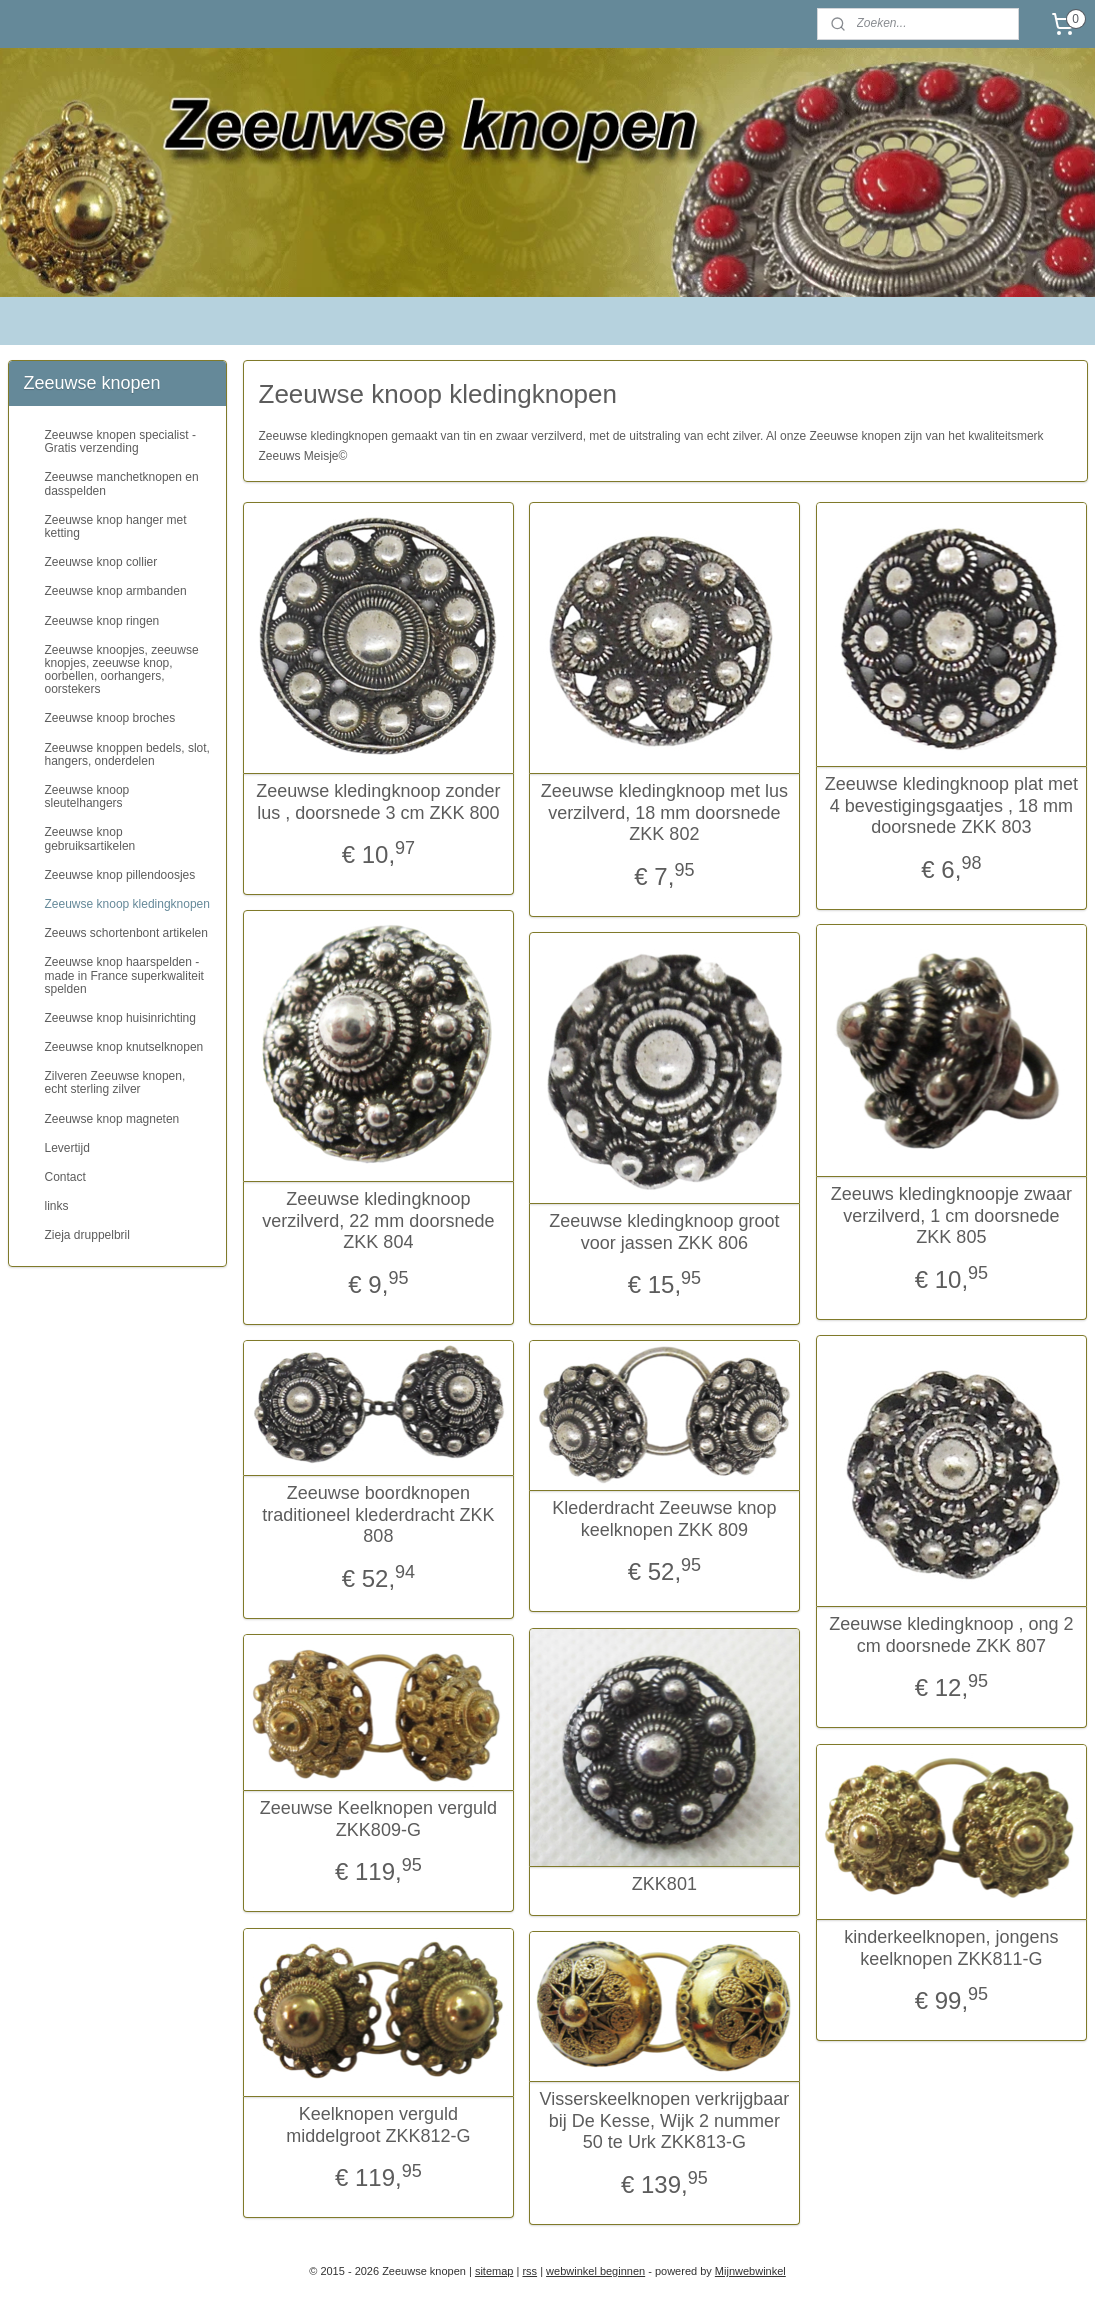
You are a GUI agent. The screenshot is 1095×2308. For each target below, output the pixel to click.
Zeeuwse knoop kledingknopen (127, 904)
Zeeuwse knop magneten (112, 1119)
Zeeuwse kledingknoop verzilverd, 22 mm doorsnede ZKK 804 (378, 1220)
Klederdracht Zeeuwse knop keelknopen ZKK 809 (664, 1519)
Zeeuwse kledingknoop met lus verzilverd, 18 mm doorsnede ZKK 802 (663, 812)
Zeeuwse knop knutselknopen (124, 1047)
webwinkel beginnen (595, 2271)
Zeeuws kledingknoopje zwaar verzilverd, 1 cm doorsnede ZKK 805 (950, 1215)
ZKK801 (664, 1884)
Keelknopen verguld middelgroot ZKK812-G (378, 2125)
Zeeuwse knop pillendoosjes (120, 875)
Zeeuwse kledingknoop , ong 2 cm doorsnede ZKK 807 (951, 1635)
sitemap (494, 2271)
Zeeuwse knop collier (101, 562)
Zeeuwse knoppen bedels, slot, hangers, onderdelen (127, 754)
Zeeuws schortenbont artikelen (126, 933)
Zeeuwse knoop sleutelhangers (87, 796)
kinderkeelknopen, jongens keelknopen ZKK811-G (951, 1948)
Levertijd (67, 1148)
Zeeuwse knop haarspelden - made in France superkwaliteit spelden (124, 975)
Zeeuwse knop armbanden (116, 591)
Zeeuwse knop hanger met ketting (116, 526)
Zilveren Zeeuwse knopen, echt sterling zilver (115, 1082)
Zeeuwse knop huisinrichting (120, 1018)
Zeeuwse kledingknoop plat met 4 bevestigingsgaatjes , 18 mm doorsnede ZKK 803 (950, 805)
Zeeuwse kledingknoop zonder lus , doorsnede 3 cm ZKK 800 (378, 802)
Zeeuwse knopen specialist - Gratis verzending (120, 441)
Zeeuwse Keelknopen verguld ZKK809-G (377, 1819)
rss (529, 2271)
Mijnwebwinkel (750, 2271)
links (57, 1206)
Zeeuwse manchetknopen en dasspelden (122, 483)
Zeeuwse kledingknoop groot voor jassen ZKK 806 (664, 1232)
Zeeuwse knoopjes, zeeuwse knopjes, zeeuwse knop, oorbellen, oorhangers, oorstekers (122, 670)
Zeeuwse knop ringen (102, 621)
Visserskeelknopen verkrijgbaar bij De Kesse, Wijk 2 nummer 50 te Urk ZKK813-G (664, 2120)
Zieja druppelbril (87, 1235)
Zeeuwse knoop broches (110, 718)
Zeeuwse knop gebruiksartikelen (90, 838)
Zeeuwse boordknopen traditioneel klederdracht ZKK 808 (378, 1514)
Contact (65, 1177)
